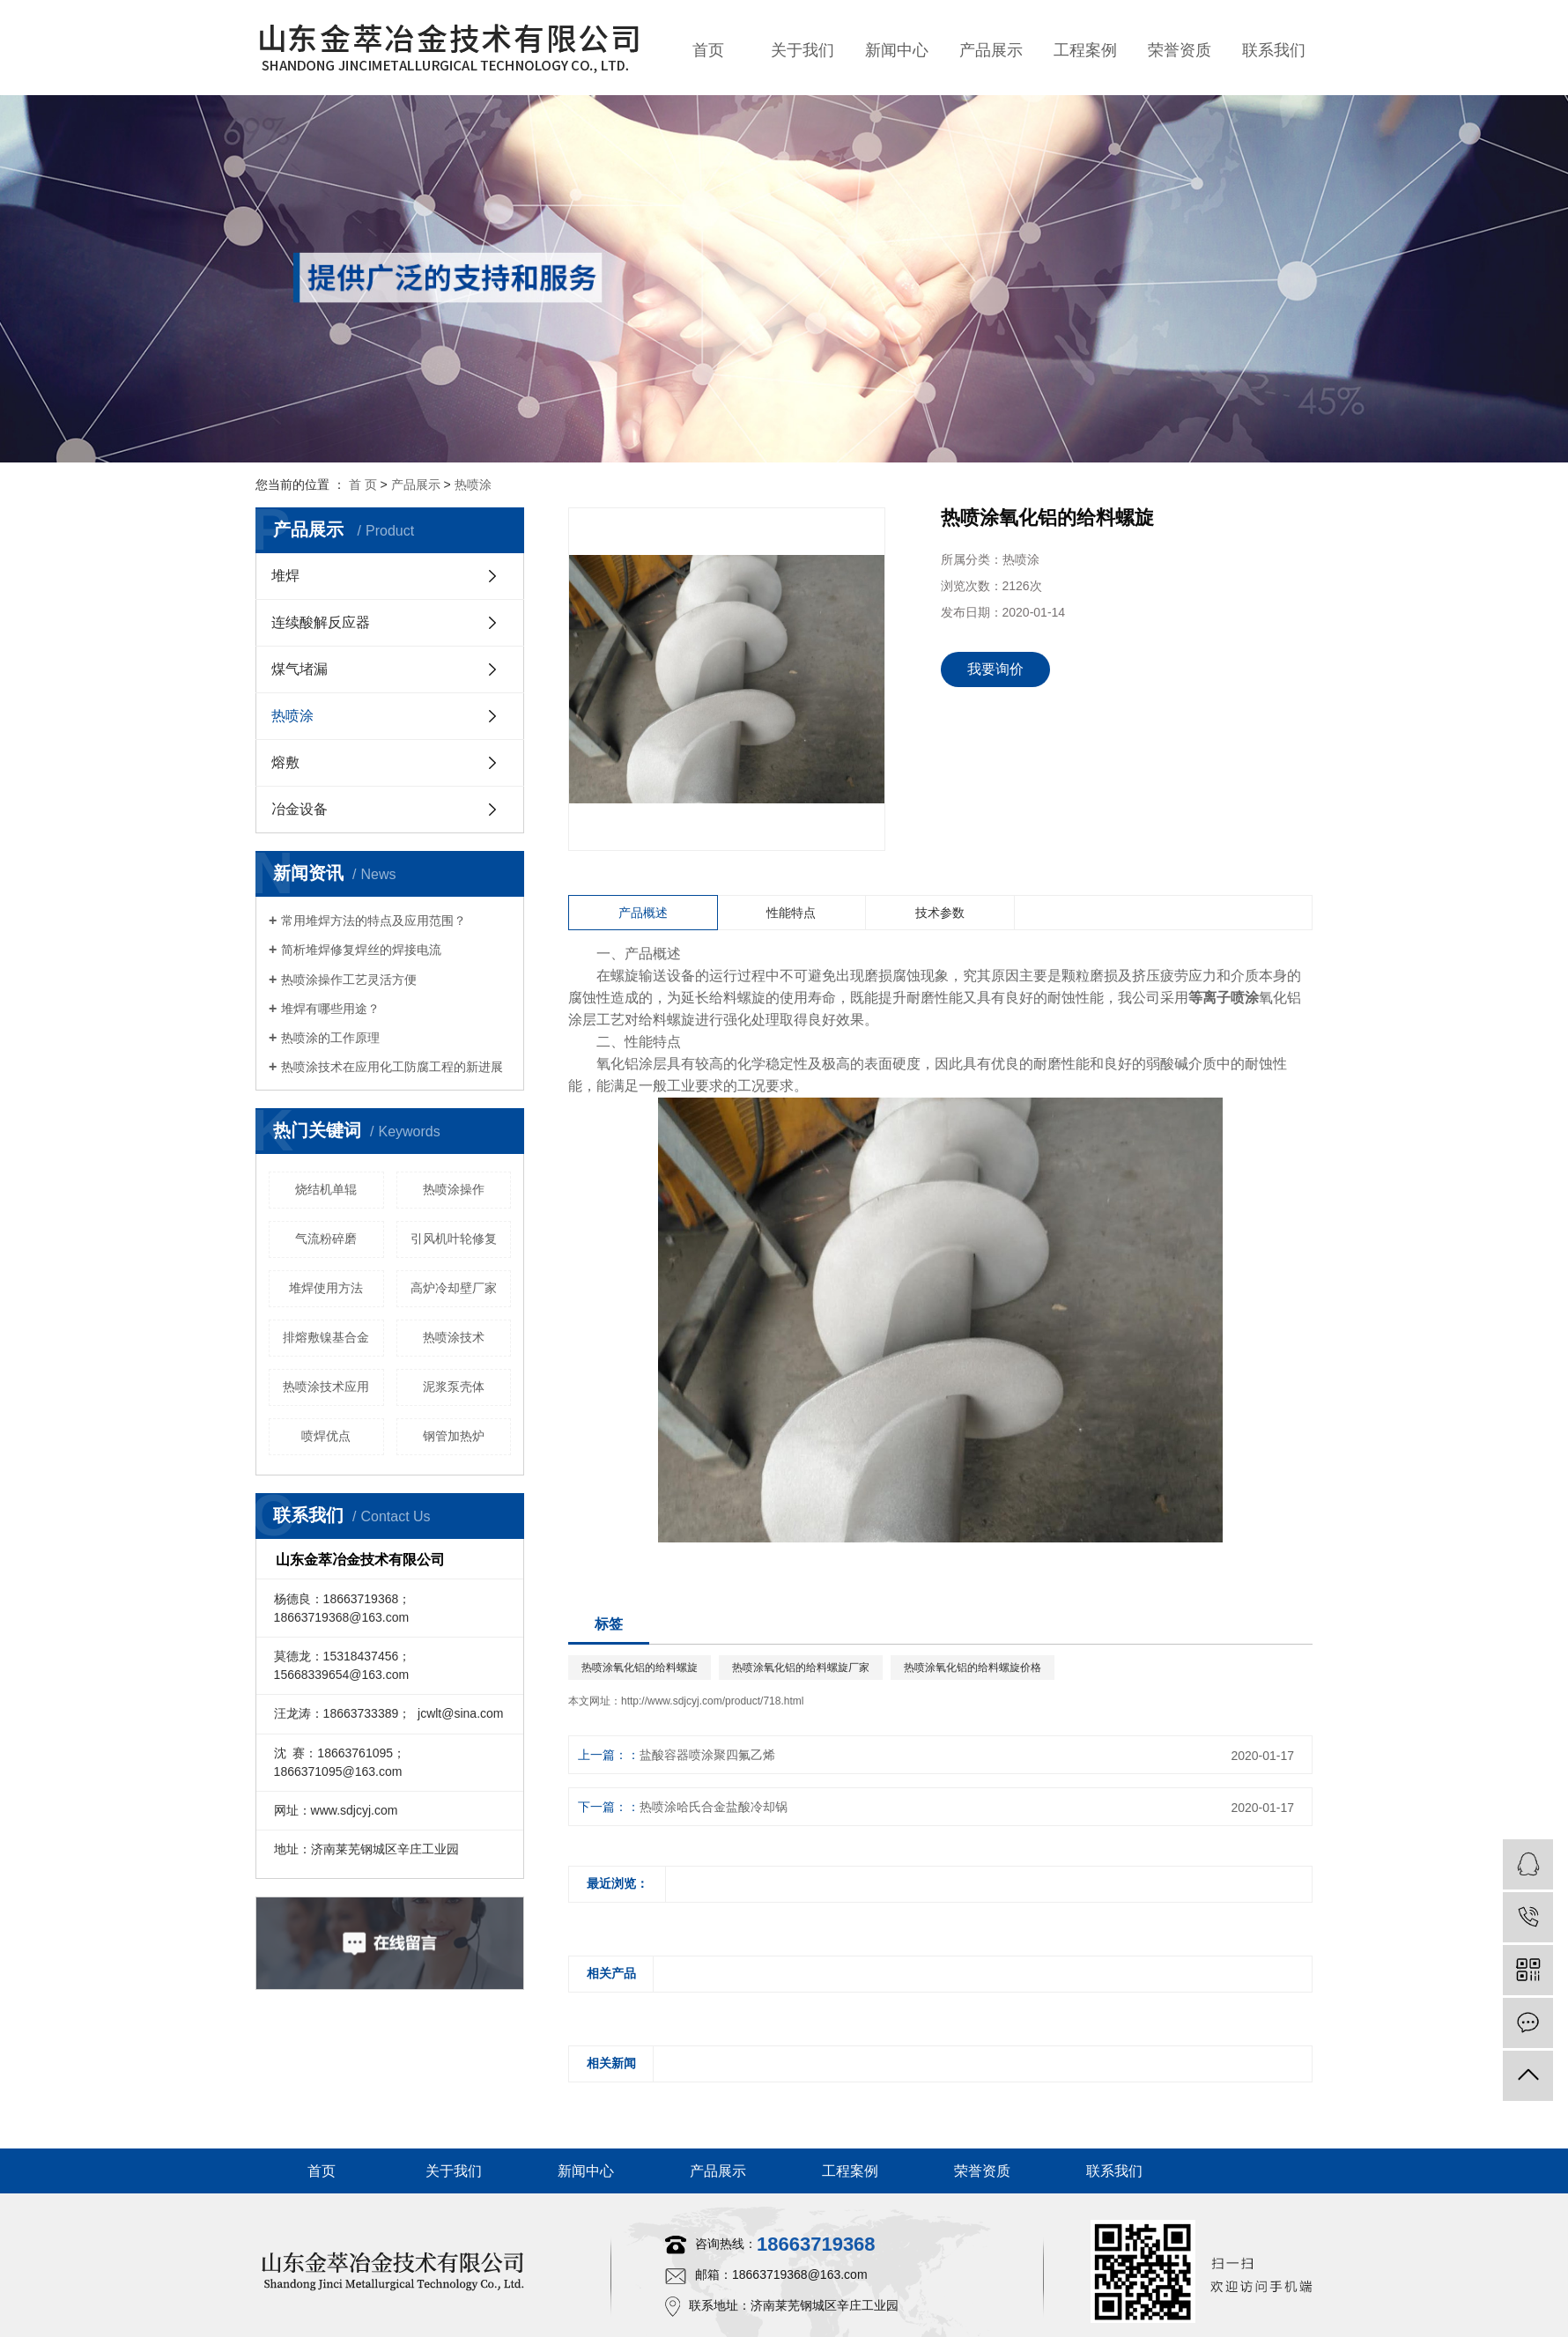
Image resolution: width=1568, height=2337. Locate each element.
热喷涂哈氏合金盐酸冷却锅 (714, 1807)
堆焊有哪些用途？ (330, 1009)
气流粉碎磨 (326, 1238)
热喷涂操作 (453, 1189)
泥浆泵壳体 (453, 1386)
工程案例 (1085, 50)
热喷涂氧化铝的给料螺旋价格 (972, 1667)
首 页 (363, 484)
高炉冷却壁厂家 (453, 1288)
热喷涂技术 (453, 1337)
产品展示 (991, 50)
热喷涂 (473, 484)
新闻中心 (896, 50)
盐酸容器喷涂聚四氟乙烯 (707, 1755)
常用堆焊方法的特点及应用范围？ (373, 920)
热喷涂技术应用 (326, 1386)
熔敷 (285, 762)
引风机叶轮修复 (453, 1238)
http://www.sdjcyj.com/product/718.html (712, 1701)
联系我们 (1273, 50)
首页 (708, 50)
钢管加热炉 (453, 1436)
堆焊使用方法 (326, 1288)
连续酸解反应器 (320, 622)
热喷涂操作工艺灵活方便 (349, 980)
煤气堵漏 (299, 669)
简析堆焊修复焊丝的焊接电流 (361, 950)
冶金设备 (299, 809)
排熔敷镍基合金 (326, 1337)
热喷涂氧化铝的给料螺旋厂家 (800, 1667)
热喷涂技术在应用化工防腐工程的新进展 (392, 1067)
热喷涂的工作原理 (330, 1038)
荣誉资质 (1179, 50)
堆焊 (285, 575)
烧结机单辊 (326, 1189)
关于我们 (802, 50)
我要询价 (995, 669)
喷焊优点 (326, 1436)
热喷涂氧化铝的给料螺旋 (639, 1667)
